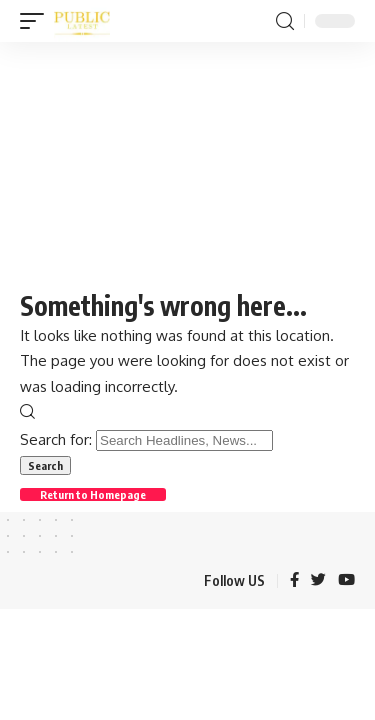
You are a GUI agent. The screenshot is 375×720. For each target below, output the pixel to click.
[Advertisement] (187, 163)
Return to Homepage (93, 494)
